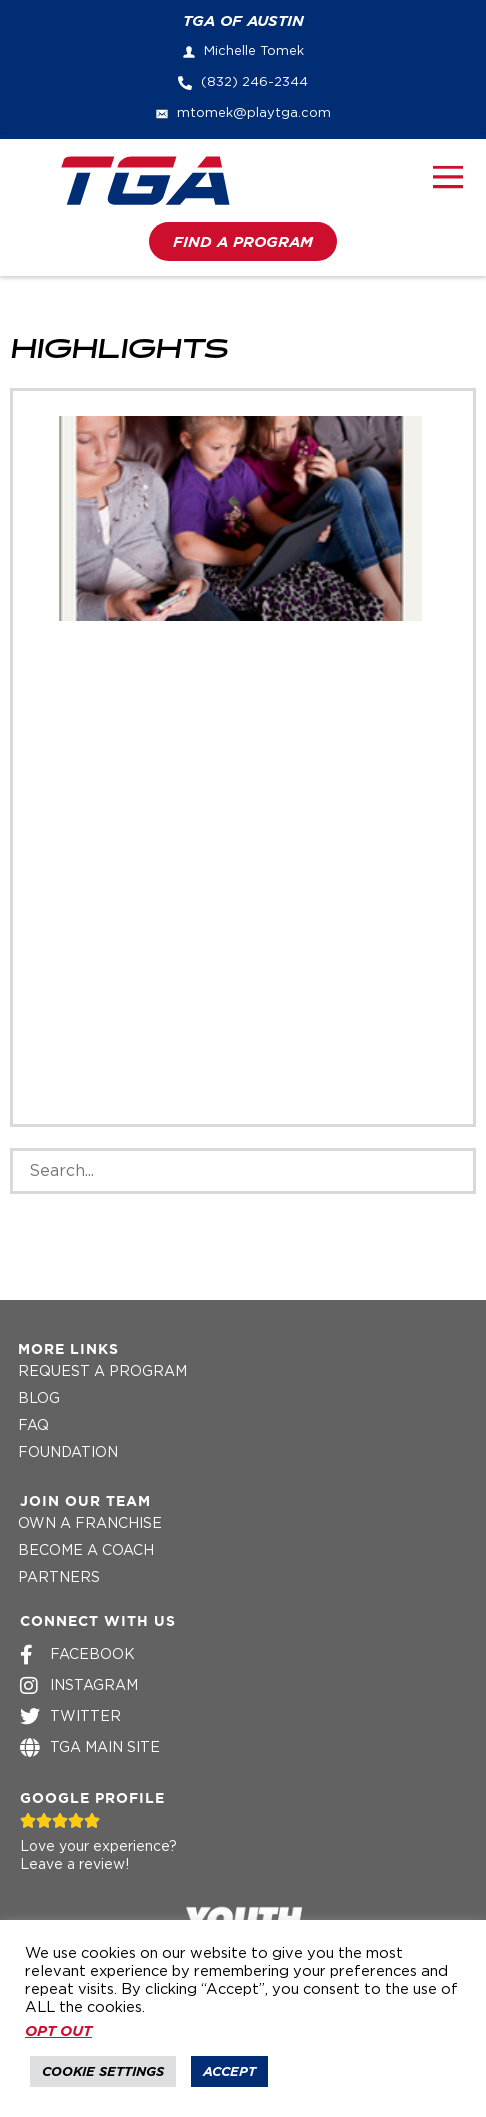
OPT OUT (58, 2030)
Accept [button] (229, 2071)
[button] (448, 180)
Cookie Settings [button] (103, 2071)
